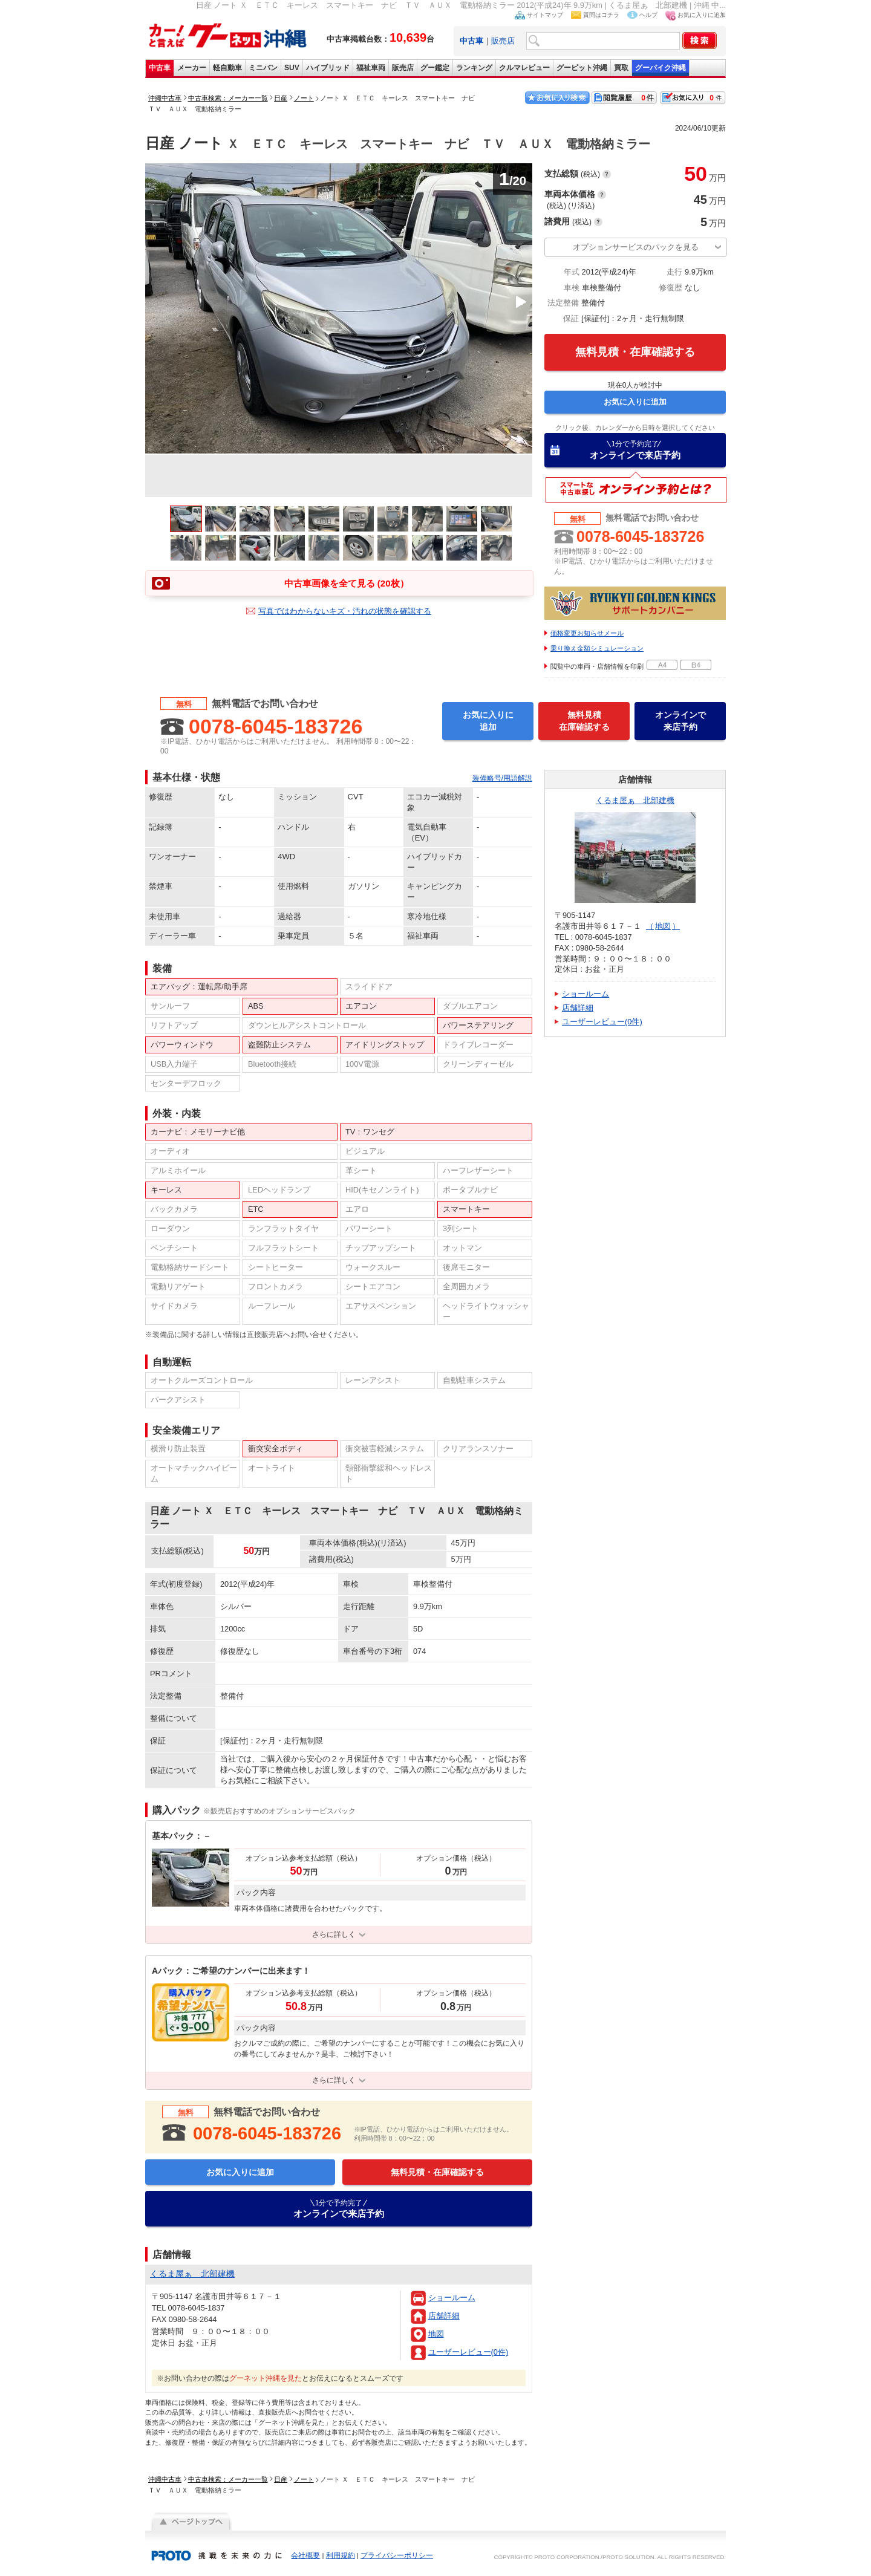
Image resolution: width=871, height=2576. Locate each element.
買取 (621, 67)
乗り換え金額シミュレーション (597, 648)
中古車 (160, 67)
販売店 (503, 40)
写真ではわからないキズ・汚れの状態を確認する (344, 611)
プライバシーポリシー (396, 2555)
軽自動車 (227, 67)
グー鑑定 (434, 67)
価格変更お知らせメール (587, 633)
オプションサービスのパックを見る (636, 247)
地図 (436, 2333)
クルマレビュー (524, 67)
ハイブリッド (328, 67)
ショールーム (451, 2297)
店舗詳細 (444, 2315)
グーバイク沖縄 (660, 67)
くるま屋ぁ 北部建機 (635, 800)
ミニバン (263, 67)
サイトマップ (545, 14)
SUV (291, 67)
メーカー (191, 67)
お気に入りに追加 (701, 14)
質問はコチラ (601, 14)
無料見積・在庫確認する (635, 352)
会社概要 (305, 2555)
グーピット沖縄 (581, 67)
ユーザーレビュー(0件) (468, 2351)
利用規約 (340, 2555)
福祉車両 (370, 67)
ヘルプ (648, 14)
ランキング (474, 67)
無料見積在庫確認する (584, 721)
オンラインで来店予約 (635, 450)
